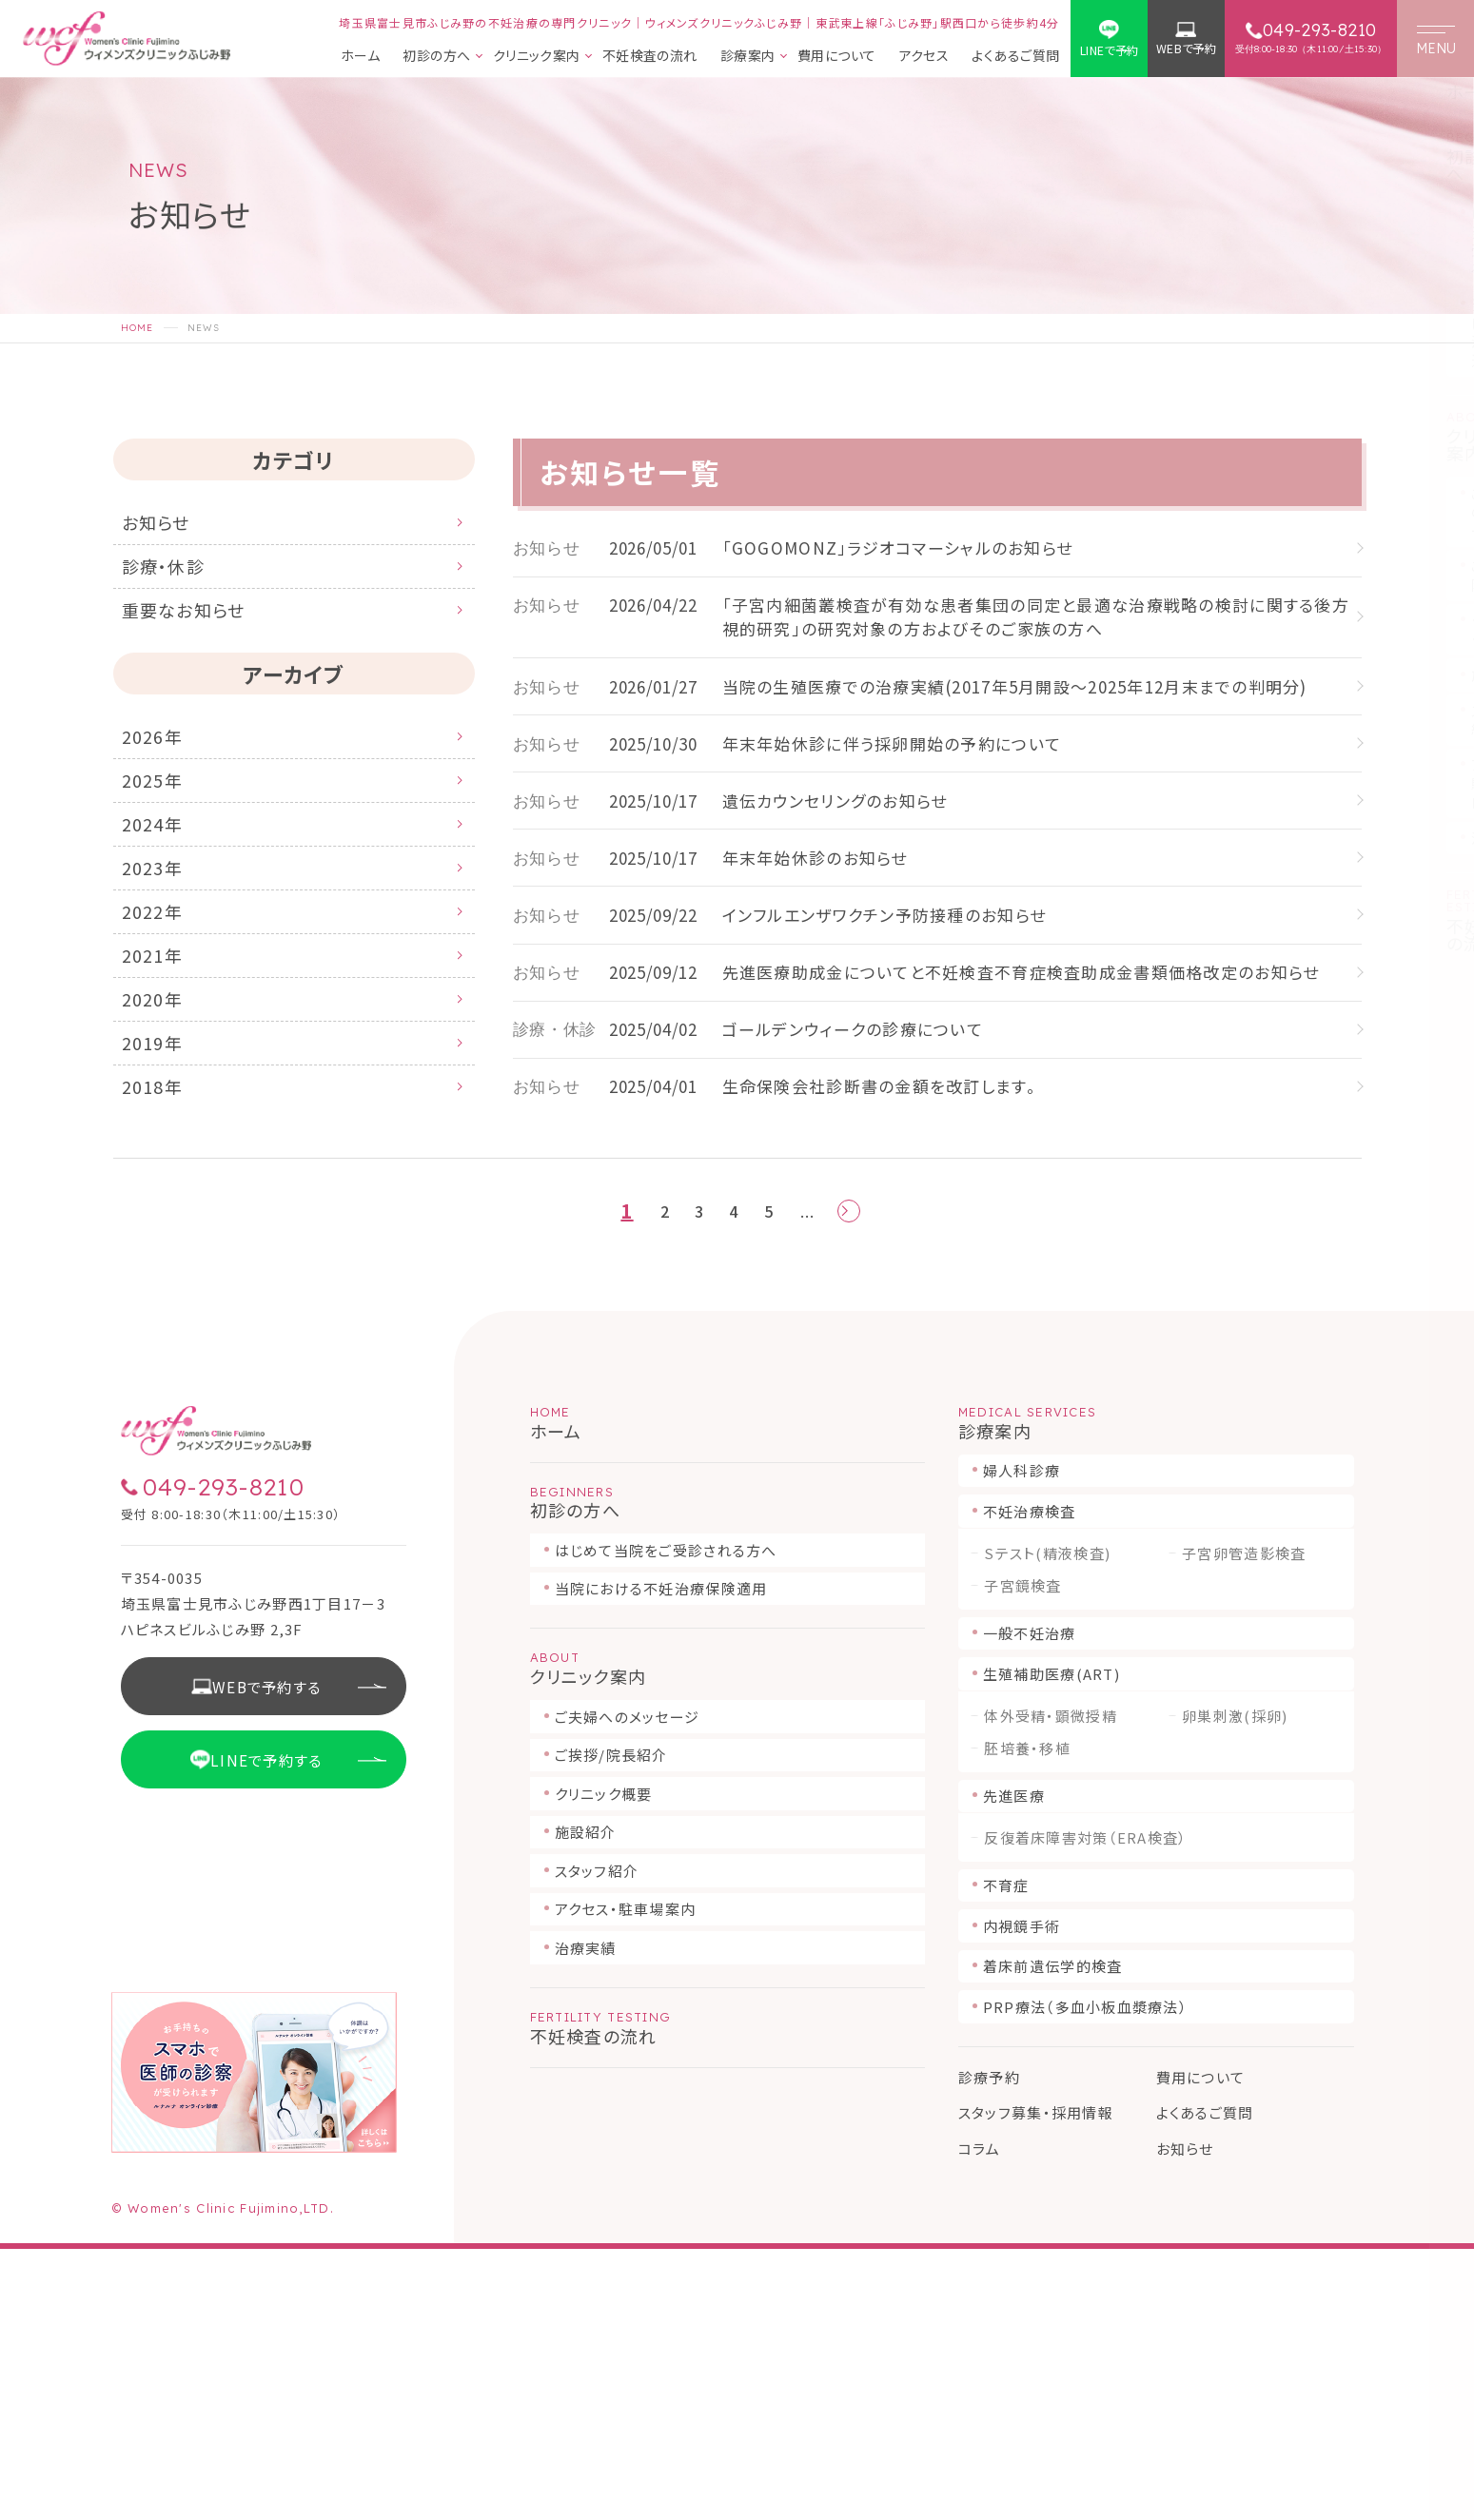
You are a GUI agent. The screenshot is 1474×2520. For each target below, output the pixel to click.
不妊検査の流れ (650, 57)
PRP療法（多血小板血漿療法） (1085, 2278)
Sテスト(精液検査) (1047, 1824)
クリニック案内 (536, 57)
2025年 (160, 823)
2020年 (160, 1089)
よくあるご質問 (1015, 57)
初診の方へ (436, 57)
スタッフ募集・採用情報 (1035, 2383)
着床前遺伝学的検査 (1053, 2237)
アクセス (924, 57)
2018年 (160, 1196)
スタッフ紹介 (597, 2142)
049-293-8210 (224, 1757)
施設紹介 (586, 2103)
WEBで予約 (1186, 48)
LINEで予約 (1109, 50)
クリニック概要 (604, 2065)
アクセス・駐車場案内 (626, 2180)
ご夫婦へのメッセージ (627, 1988)
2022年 (160, 982)
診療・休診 (174, 580)
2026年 (160, 769)
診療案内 (748, 57)
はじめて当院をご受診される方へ (666, 1821)
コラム (979, 2420)
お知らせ (165, 527)
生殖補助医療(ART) (1051, 1945)
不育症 (1006, 2156)
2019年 (160, 1142)
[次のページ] (852, 1479)
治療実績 (586, 2219)
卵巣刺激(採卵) (1234, 1987)
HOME (137, 328)
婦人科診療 (1021, 1741)
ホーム (360, 57)
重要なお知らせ (199, 633)
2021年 (160, 1036)
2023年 (160, 929)
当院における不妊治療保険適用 (661, 1859)
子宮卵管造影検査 (1244, 1824)
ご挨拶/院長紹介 (611, 2026)
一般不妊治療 (1029, 1904)
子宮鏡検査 (1022, 1856)
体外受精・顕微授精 (1050, 1987)
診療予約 (989, 2348)
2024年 (160, 876)
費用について (836, 57)
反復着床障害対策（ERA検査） (1085, 2109)
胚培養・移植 (1027, 2019)
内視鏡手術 (1021, 2197)
